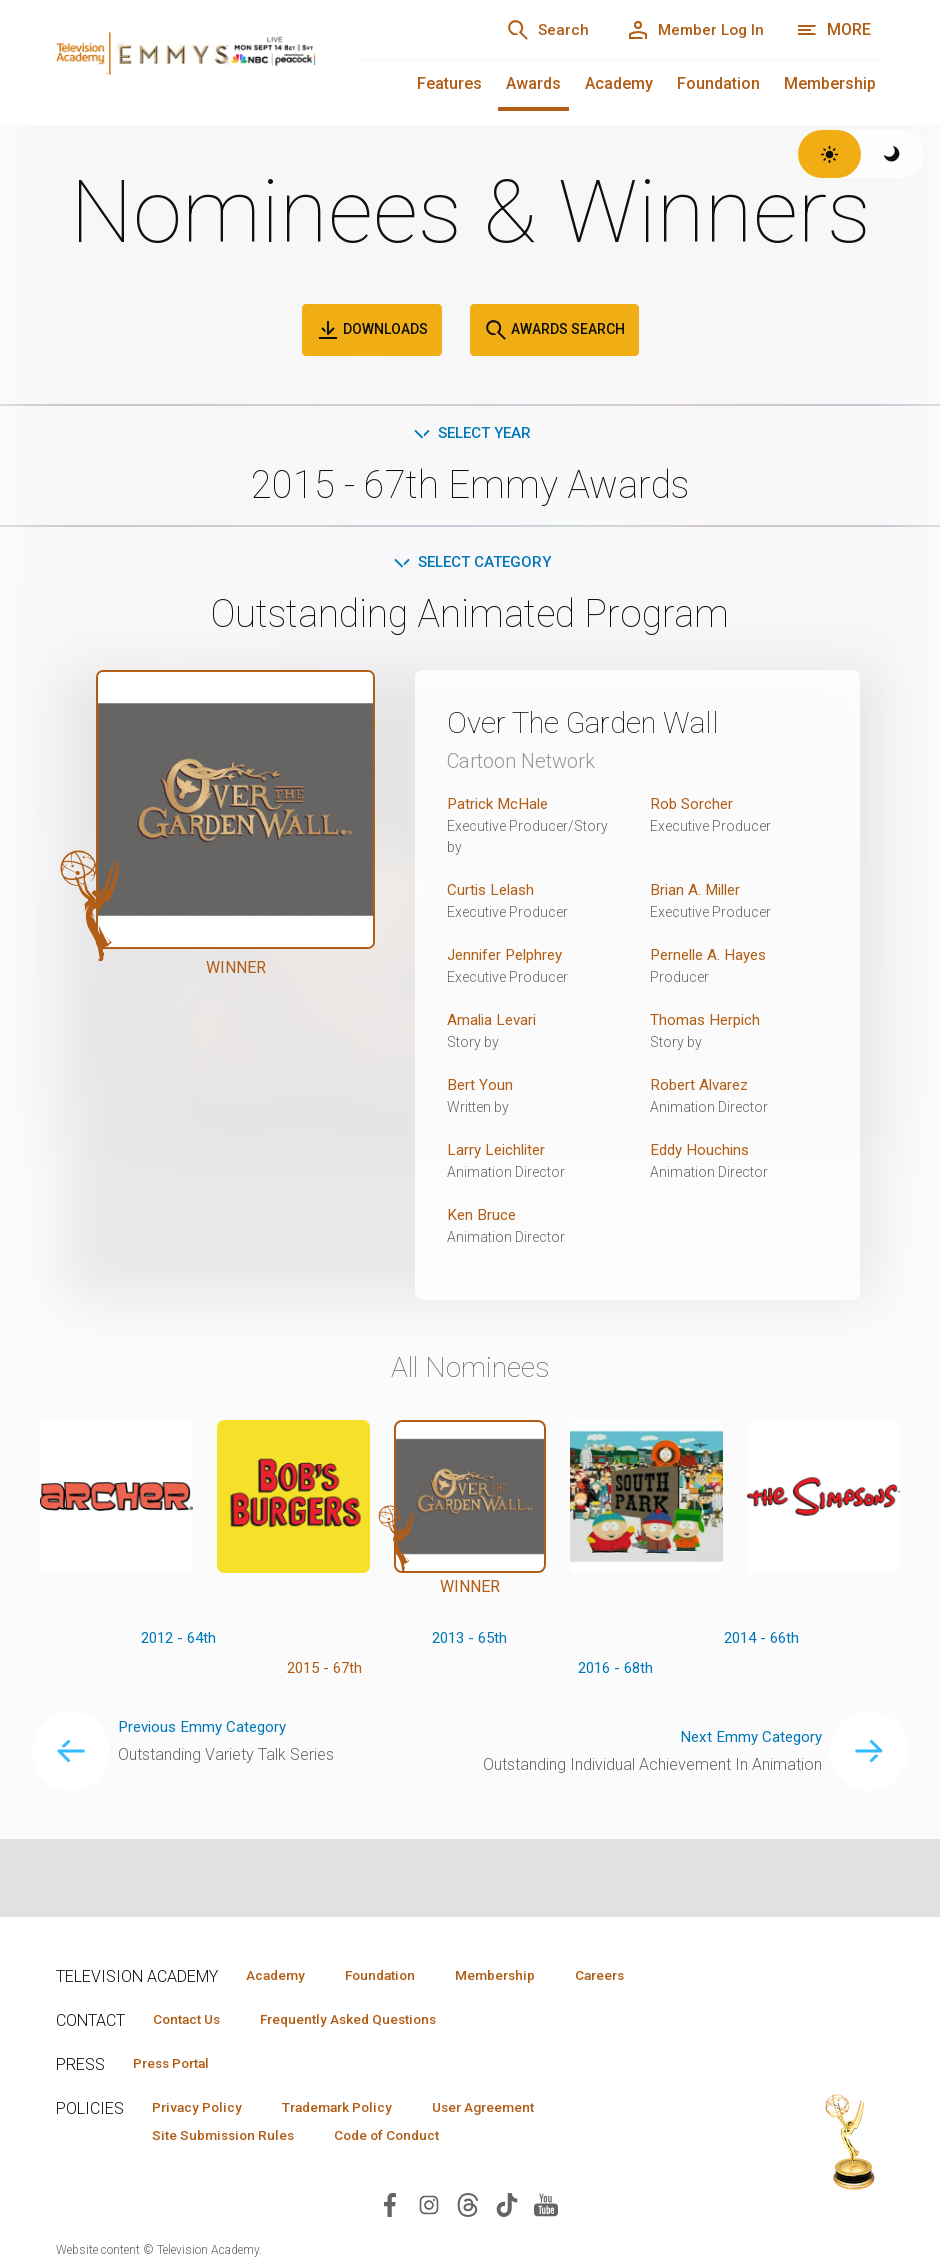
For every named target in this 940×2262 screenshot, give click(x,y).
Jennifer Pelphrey (509, 958)
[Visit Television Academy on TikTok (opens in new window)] (507, 2209)
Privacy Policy (202, 2110)
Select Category (470, 564)
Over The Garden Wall (597, 726)
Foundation (718, 83)
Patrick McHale (500, 807)
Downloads (372, 330)
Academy (619, 83)
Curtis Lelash (493, 893)
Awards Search (554, 330)
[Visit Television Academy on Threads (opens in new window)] (468, 2209)
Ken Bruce (482, 1218)
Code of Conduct (405, 2139)
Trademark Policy (354, 2110)
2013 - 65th (469, 1641)
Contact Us (192, 2020)
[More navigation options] (833, 30)
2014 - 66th (761, 1641)
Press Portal (178, 2065)
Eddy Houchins (702, 1153)
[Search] (532, 30)
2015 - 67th (324, 1673)
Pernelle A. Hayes (712, 958)
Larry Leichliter (499, 1153)
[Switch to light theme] (829, 154)
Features (449, 83)
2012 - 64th (178, 1641)
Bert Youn (480, 1088)
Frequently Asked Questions (366, 2020)
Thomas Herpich (707, 1023)
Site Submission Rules (229, 2139)
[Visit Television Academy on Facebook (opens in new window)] (390, 2209)
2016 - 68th (615, 1673)
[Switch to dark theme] (892, 154)
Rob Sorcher (693, 807)
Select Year (470, 433)
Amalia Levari (494, 1023)
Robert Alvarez (702, 1088)
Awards (533, 83)
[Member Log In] (689, 30)
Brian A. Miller (698, 893)
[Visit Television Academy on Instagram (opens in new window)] (429, 2209)
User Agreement (513, 2110)
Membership (830, 83)
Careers (637, 1975)
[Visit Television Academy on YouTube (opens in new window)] (546, 2209)
